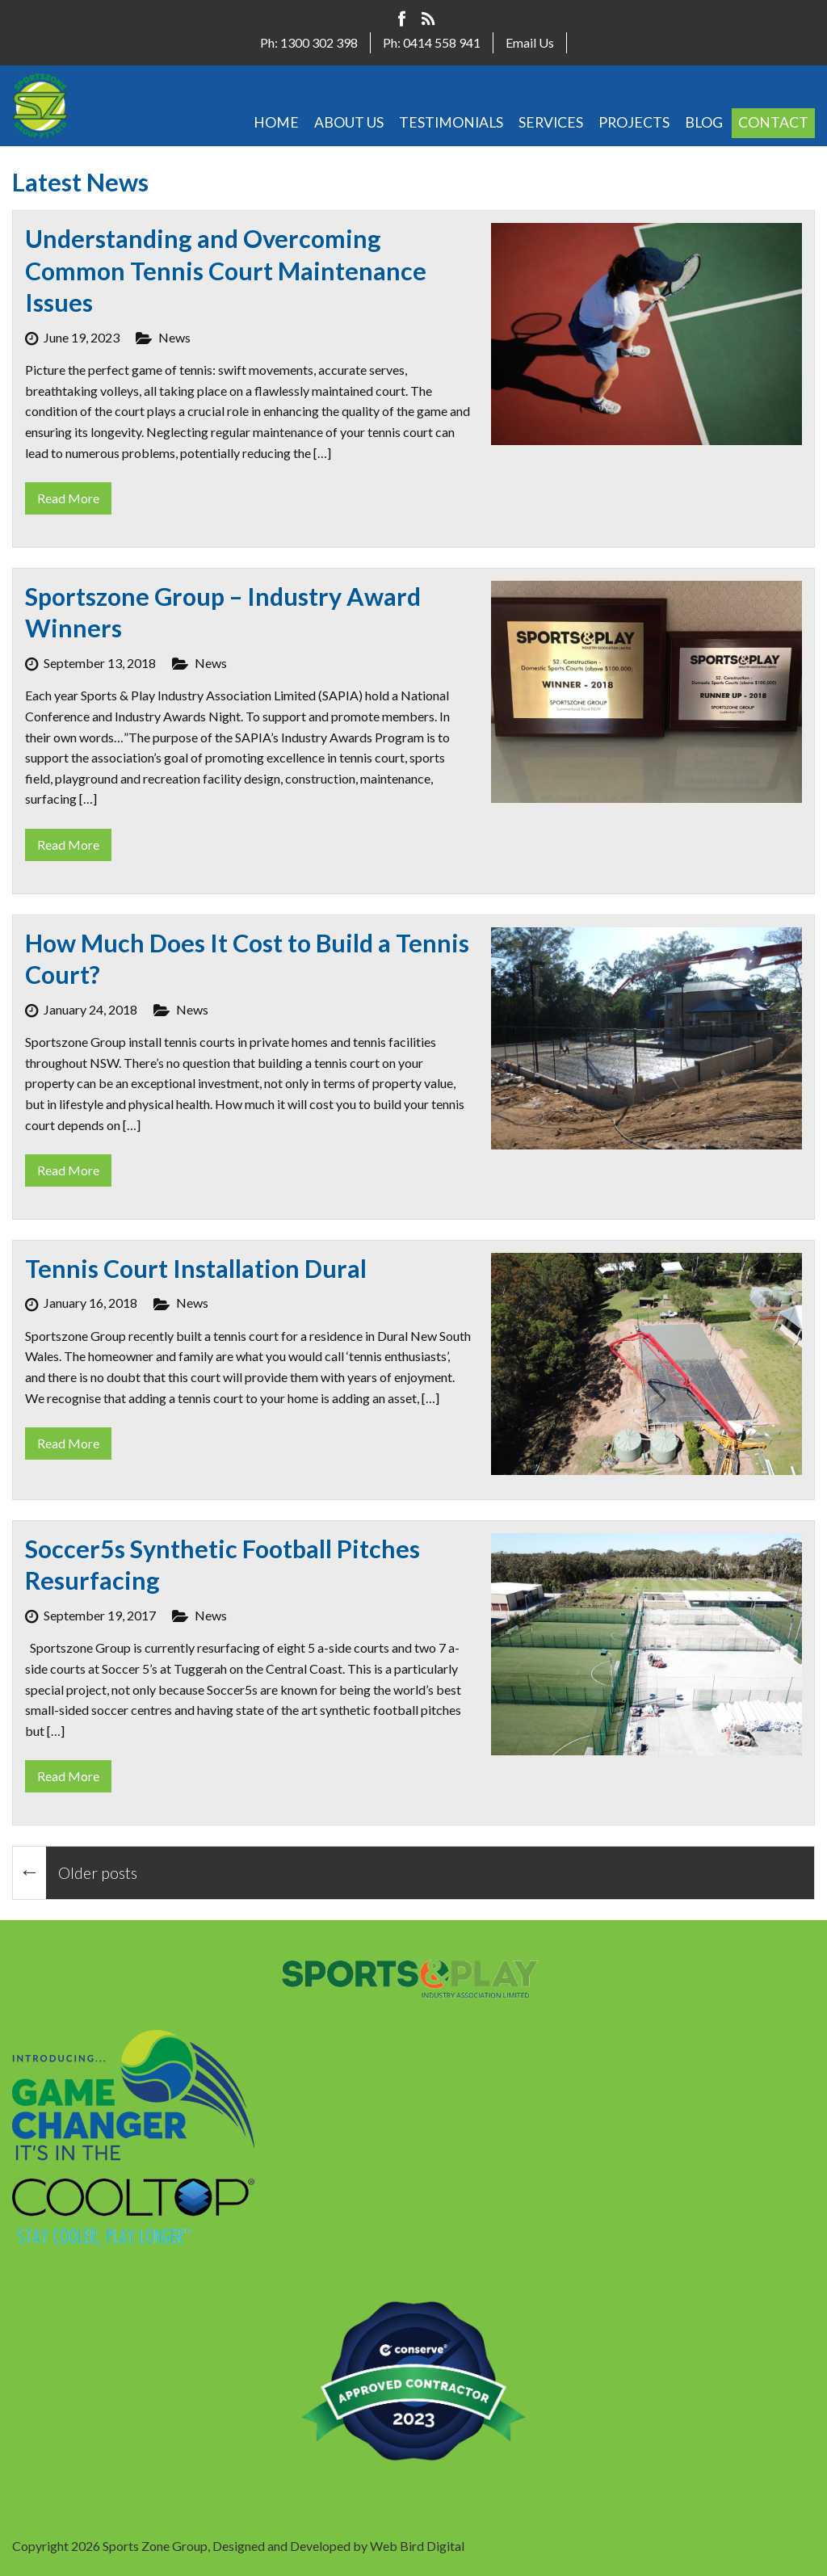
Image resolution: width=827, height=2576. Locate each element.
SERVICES (550, 122)
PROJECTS (634, 122)
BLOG (704, 122)
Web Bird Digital (417, 2545)
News (174, 337)
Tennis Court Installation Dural (196, 1268)
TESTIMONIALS (451, 122)
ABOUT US (349, 122)
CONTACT (773, 122)
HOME (276, 122)
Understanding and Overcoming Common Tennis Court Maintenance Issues (225, 270)
